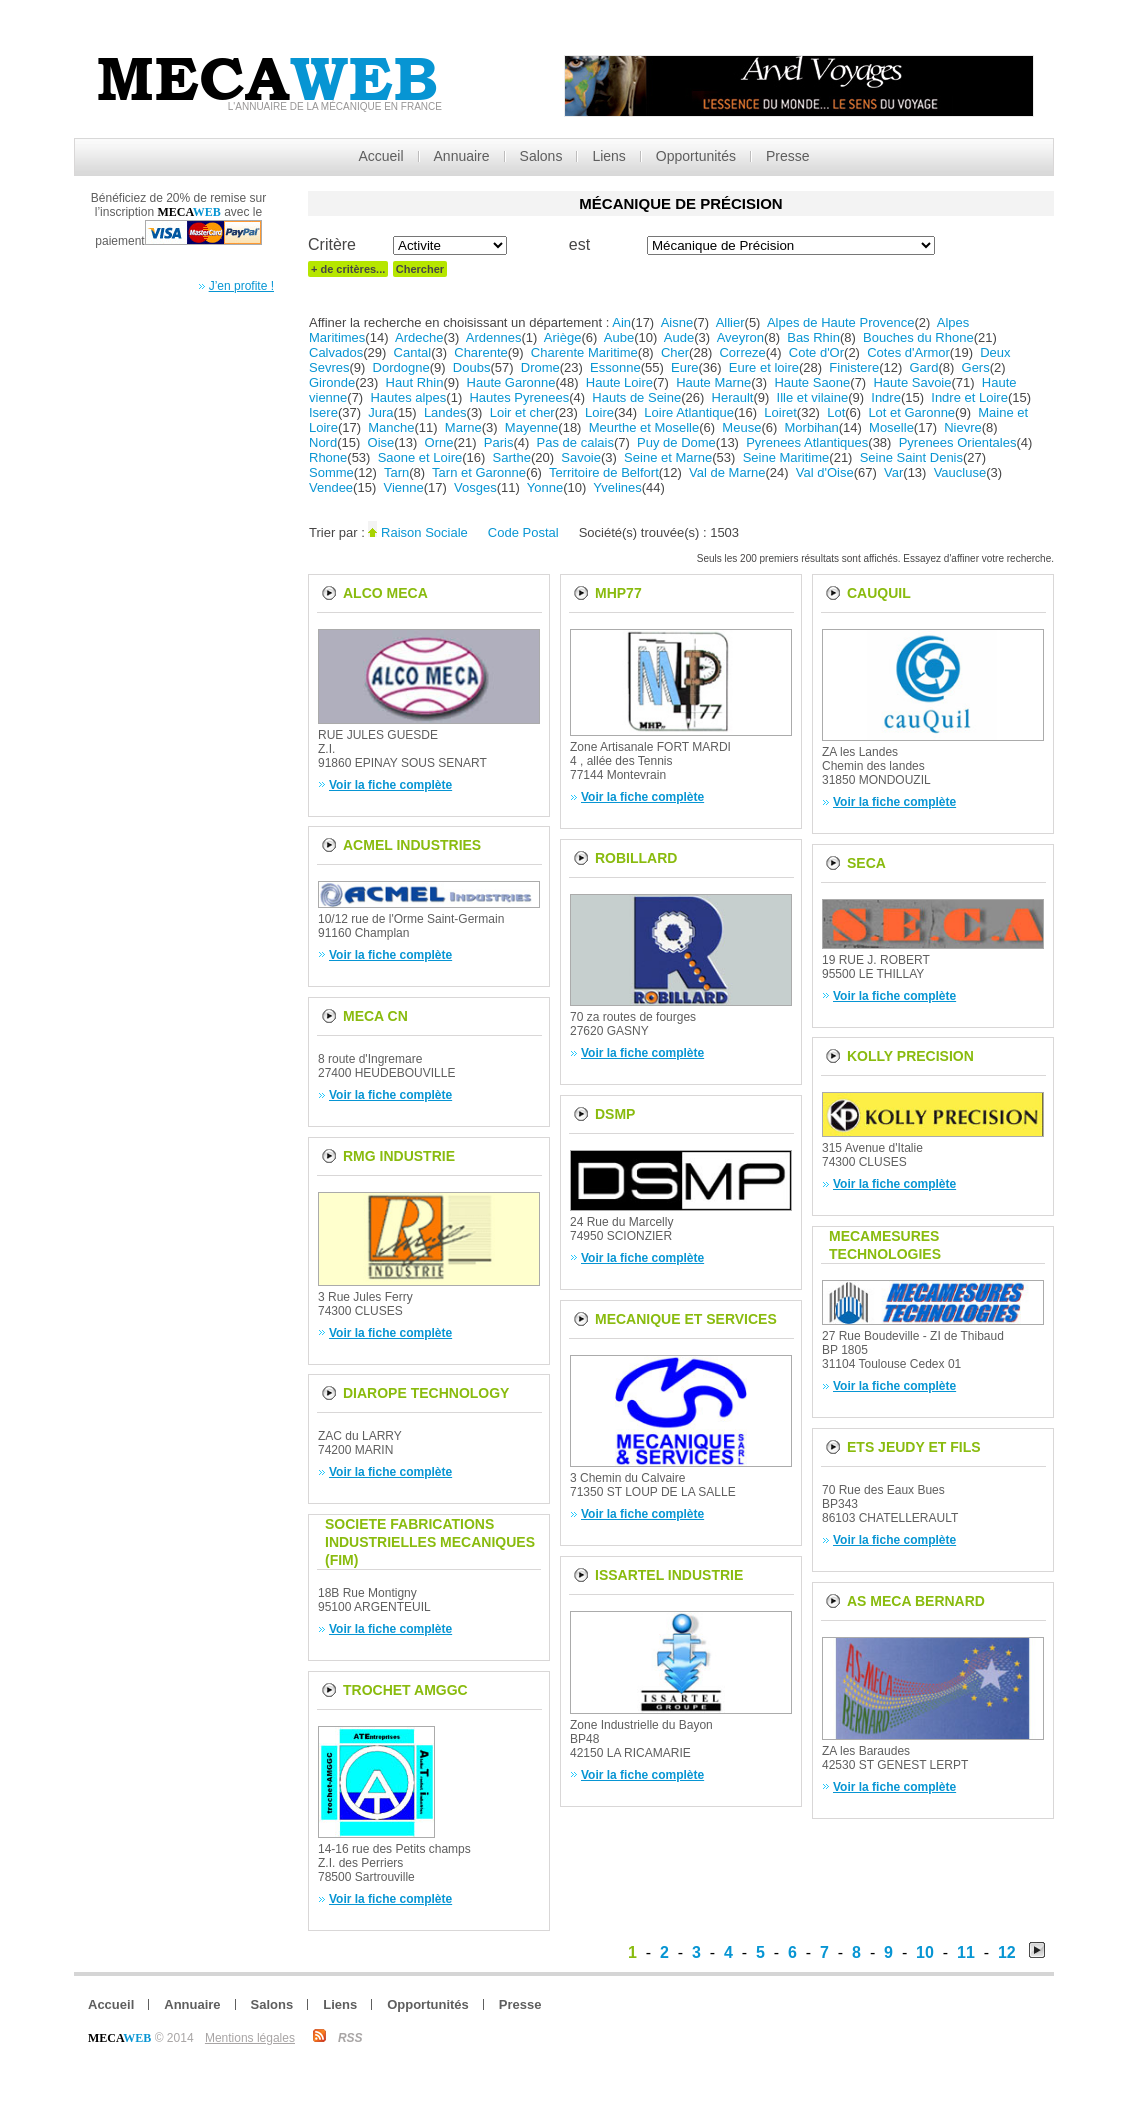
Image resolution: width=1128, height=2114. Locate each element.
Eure (684, 367)
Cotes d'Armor (908, 352)
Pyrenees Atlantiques (807, 442)
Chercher (420, 269)
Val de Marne (727, 472)
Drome (540, 367)
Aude (679, 337)
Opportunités (696, 156)
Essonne (615, 367)
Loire (599, 412)
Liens (608, 156)
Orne (439, 442)
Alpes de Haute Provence (840, 322)
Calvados (336, 352)
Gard (924, 367)
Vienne (403, 487)
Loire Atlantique (689, 412)
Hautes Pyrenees (519, 397)
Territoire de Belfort (604, 472)
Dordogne (401, 367)
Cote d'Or (816, 352)
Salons (541, 156)
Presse (788, 156)
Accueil (380, 156)
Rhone (328, 457)
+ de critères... (348, 269)
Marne (463, 427)
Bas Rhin (813, 337)
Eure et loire (764, 367)
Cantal (413, 352)
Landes (445, 412)
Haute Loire (619, 382)
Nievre (963, 427)
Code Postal (523, 532)
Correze (742, 352)
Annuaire (462, 156)
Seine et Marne (668, 457)
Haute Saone (812, 382)
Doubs (472, 367)
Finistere (854, 367)
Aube (619, 337)
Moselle (891, 427)
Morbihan (812, 427)
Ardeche (419, 337)
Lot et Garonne (911, 412)
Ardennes (494, 337)
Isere (323, 412)
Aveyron (740, 337)
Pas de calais (575, 442)
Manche (391, 427)
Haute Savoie (912, 382)
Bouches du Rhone (918, 337)
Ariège (563, 337)
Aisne (677, 322)
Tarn (396, 472)
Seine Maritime (786, 457)
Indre (886, 397)
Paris (499, 442)
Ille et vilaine (813, 397)
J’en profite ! (241, 286)
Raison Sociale (424, 532)
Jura (380, 412)
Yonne (545, 487)
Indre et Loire (969, 397)
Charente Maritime (584, 352)
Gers (976, 367)
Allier (730, 322)
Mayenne (531, 427)
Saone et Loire (420, 457)
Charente (480, 352)
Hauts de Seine (636, 397)
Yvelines (617, 487)
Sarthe (512, 457)
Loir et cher (522, 412)
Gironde (332, 382)
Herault (733, 397)
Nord (323, 442)
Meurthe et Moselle (644, 427)
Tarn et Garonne (479, 472)
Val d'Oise (825, 472)
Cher (675, 352)
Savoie (581, 457)
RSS (350, 2038)
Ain (621, 322)
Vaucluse (960, 472)
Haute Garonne (511, 382)
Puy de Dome (676, 442)
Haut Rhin (415, 382)
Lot (836, 412)
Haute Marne (713, 382)
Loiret (780, 412)
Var (893, 472)
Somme (331, 472)
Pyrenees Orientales (958, 442)
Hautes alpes (408, 397)
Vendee (331, 487)
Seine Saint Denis (911, 457)
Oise (381, 442)
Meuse (741, 427)
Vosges (475, 487)
